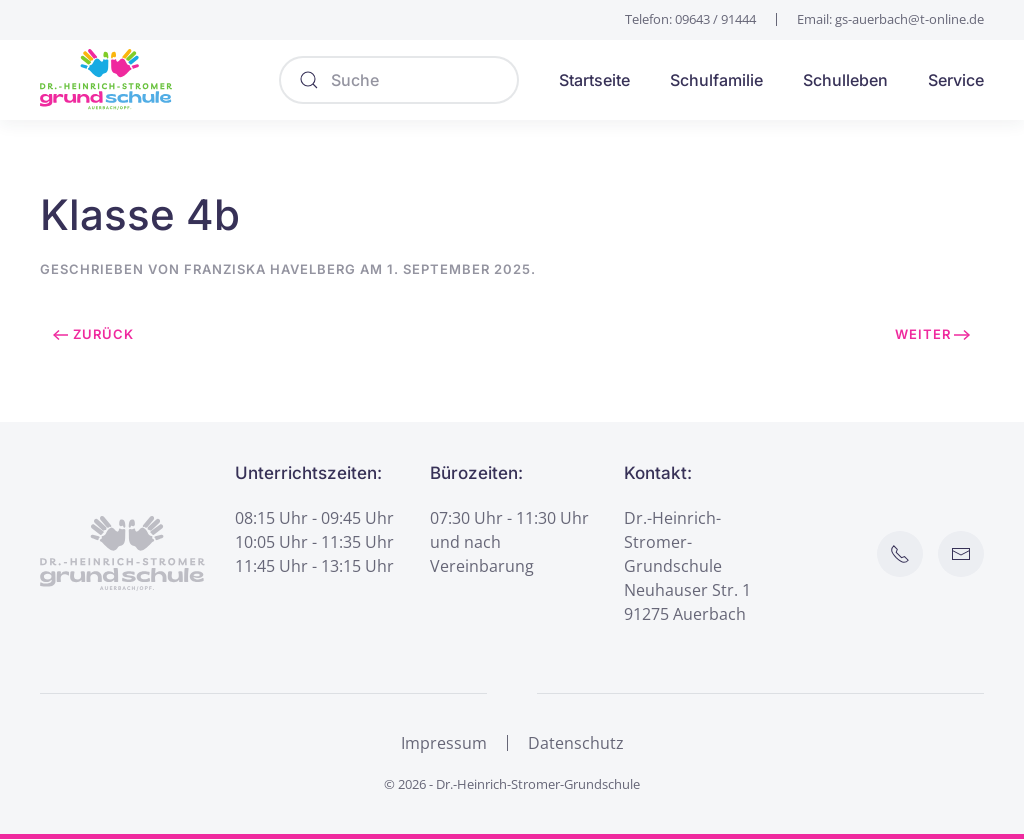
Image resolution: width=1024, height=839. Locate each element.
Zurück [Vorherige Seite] (93, 334)
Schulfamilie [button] (716, 80)
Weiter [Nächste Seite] (933, 334)
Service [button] (956, 80)
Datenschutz (576, 743)
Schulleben (845, 80)
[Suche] (399, 80)
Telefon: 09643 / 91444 (690, 19)
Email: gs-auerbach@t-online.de (890, 19)
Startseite (594, 80)
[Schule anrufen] (900, 554)
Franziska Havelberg (270, 269)
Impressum (444, 743)
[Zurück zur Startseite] (106, 80)
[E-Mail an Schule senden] (961, 554)
